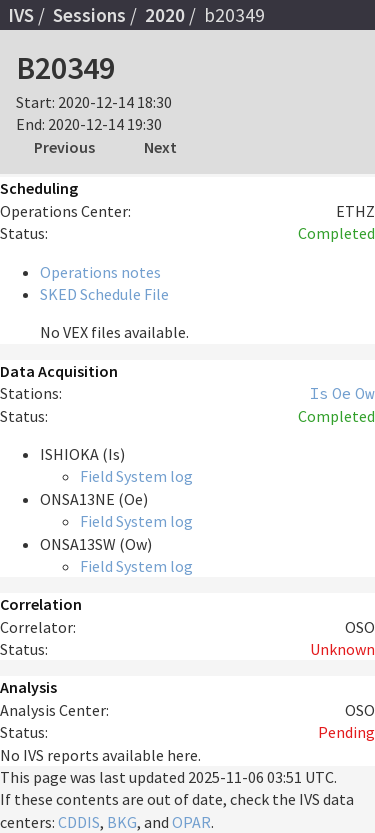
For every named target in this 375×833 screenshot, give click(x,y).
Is (319, 393)
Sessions (89, 15)
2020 (165, 15)
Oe (342, 393)
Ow (365, 393)
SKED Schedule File (104, 294)
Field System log (136, 476)
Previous (64, 147)
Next (160, 147)
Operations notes (100, 272)
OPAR (191, 822)
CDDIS (79, 822)
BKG (122, 822)
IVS (21, 15)
